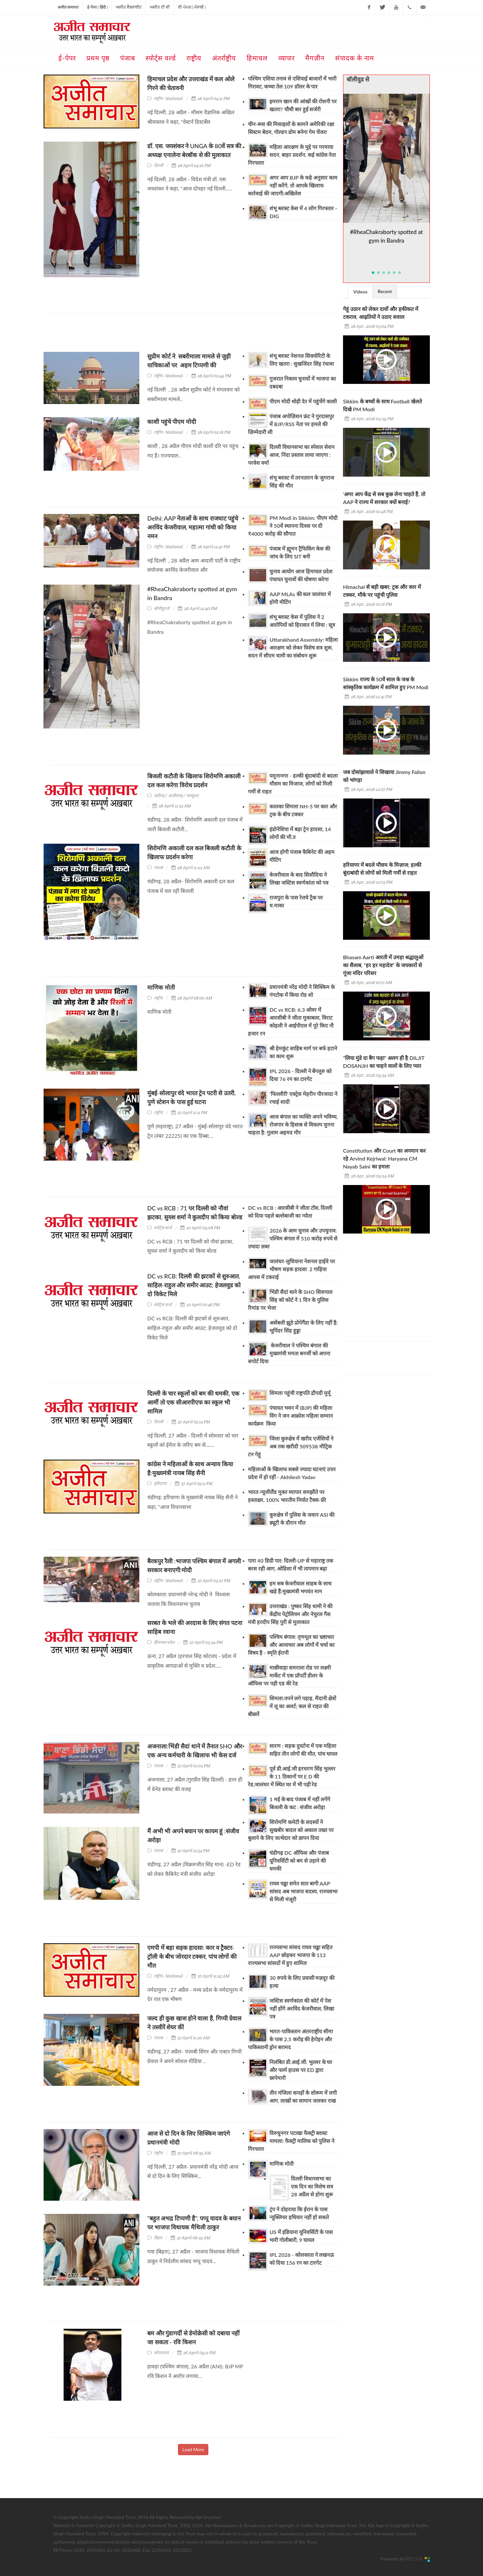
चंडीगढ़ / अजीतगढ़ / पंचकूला (176, 795)
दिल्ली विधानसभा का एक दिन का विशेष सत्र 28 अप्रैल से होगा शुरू (312, 2186)
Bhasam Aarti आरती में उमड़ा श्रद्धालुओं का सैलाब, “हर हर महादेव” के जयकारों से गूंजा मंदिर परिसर (383, 965)
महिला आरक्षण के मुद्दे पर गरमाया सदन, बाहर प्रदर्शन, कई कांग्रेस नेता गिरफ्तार (292, 155)
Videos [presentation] (360, 291)
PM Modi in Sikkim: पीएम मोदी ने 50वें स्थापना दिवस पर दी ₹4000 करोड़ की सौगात (292, 526)
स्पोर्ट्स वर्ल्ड (163, 1228)
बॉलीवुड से (162, 608)
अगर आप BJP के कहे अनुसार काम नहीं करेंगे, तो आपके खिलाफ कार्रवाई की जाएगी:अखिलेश (292, 185)
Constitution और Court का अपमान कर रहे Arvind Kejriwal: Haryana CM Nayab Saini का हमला (384, 1158)
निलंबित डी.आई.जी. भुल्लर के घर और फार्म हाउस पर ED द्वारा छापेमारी (300, 2070)
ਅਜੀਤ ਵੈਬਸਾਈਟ (129, 7)
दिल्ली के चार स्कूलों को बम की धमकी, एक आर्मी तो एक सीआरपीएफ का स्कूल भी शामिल (193, 1402)
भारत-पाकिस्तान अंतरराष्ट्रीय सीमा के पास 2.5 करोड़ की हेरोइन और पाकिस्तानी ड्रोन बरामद (290, 2039)
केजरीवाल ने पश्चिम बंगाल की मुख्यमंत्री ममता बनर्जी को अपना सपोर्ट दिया (289, 1353)
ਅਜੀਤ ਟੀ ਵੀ (160, 7)
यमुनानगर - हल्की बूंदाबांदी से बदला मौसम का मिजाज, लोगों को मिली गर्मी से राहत (292, 783)
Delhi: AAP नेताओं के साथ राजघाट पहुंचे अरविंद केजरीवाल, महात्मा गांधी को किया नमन (192, 527)
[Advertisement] (169, 335)
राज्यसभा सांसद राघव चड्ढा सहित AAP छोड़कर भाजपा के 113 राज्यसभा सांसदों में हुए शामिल (290, 1955)
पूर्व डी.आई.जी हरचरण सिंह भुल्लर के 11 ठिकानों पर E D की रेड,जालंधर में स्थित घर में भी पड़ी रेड (291, 1776)
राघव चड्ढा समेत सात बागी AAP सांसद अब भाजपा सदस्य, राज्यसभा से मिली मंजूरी (303, 1891)
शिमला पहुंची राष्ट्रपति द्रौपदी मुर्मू (299, 1393)
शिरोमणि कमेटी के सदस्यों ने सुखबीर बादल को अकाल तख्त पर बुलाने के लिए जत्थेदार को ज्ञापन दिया (290, 1830)
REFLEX (415, 2558)
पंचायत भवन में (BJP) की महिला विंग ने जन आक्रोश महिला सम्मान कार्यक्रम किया (290, 1416)
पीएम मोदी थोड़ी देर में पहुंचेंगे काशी (302, 401)
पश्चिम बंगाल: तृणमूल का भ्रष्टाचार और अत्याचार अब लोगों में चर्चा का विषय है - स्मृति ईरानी (291, 1645)
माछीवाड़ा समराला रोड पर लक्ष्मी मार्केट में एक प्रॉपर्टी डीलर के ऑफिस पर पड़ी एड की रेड (289, 1675)
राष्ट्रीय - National (168, 98)
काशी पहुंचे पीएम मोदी (171, 421)
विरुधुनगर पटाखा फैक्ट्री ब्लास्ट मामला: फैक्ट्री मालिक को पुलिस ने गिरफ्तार (291, 2141)
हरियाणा (160, 1483)
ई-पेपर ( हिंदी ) (97, 7)
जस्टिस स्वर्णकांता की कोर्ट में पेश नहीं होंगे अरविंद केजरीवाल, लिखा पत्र (301, 2008)
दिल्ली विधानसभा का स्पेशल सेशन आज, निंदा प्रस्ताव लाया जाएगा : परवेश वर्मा (291, 455)
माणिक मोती (161, 987)
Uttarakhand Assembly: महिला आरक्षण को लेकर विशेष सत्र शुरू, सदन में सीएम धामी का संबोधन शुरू (293, 647)
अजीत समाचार (68, 7)
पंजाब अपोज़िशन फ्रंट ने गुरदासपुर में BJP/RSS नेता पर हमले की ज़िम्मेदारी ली (291, 424)
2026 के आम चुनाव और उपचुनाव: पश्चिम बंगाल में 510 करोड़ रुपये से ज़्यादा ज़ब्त (292, 1238)
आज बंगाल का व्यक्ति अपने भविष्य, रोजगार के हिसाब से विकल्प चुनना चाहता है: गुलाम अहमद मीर (292, 1124)
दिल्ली (158, 165)
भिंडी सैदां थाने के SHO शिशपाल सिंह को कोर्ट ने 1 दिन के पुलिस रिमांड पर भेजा (290, 1300)
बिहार (158, 2238)
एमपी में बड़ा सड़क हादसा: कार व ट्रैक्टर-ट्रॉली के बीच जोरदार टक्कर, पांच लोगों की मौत (192, 1956)
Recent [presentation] (385, 291)
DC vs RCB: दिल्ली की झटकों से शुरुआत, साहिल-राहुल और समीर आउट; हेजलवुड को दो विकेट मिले (194, 1285)
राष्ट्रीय (158, 998)
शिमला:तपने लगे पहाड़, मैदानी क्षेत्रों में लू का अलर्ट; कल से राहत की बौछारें (292, 1706)
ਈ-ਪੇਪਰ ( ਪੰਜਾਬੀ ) (192, 7)
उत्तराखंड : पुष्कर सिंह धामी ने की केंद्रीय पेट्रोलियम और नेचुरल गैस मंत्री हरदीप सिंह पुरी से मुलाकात (290, 1614)
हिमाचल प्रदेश (164, 1642)
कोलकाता (161, 2353)
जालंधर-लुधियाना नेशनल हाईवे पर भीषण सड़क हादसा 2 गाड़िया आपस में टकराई (291, 1269)
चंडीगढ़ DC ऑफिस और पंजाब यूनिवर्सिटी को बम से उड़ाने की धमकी (298, 1860)
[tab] (360, 291)
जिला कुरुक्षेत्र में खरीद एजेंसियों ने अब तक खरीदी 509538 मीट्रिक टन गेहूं (290, 1446)
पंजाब (158, 867)
